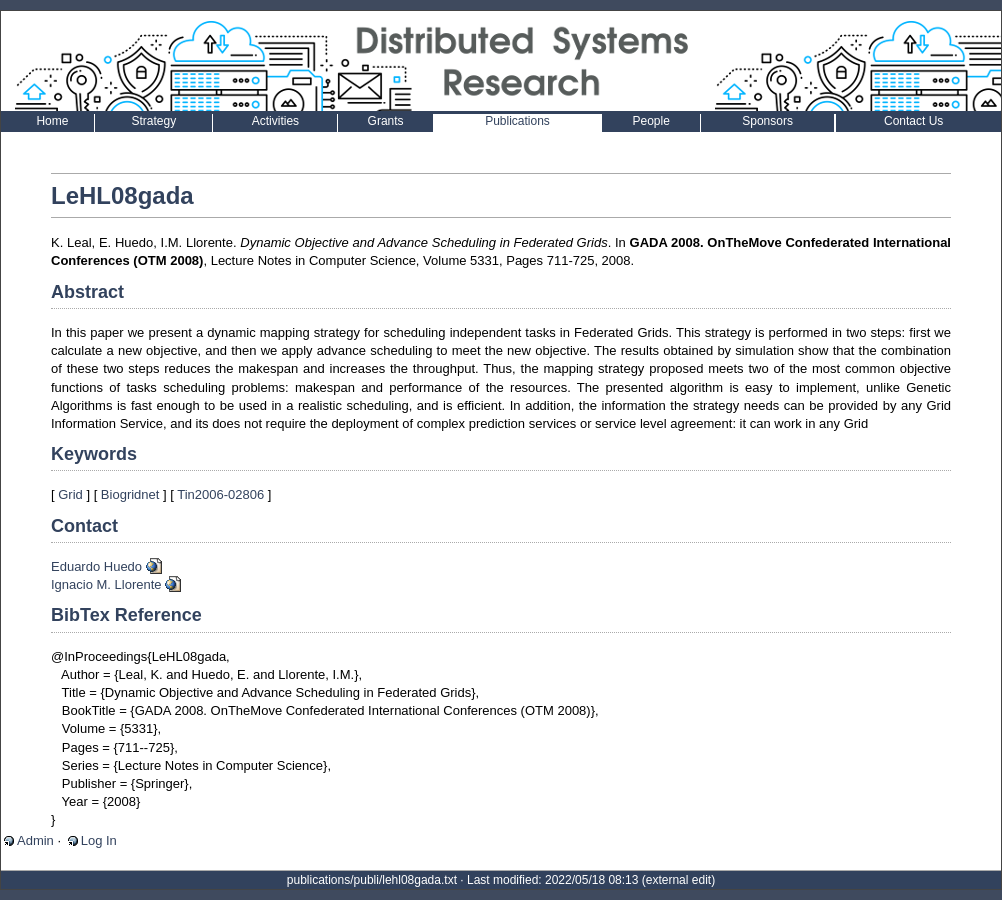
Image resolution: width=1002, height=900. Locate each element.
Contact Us (913, 121)
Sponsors (767, 121)
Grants (386, 121)
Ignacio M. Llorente (106, 584)
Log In (99, 840)
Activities (275, 121)
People (651, 121)
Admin (35, 840)
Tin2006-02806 (220, 494)
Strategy (154, 121)
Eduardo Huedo (96, 566)
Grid (70, 494)
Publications (517, 121)
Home (52, 121)
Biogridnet (130, 494)
